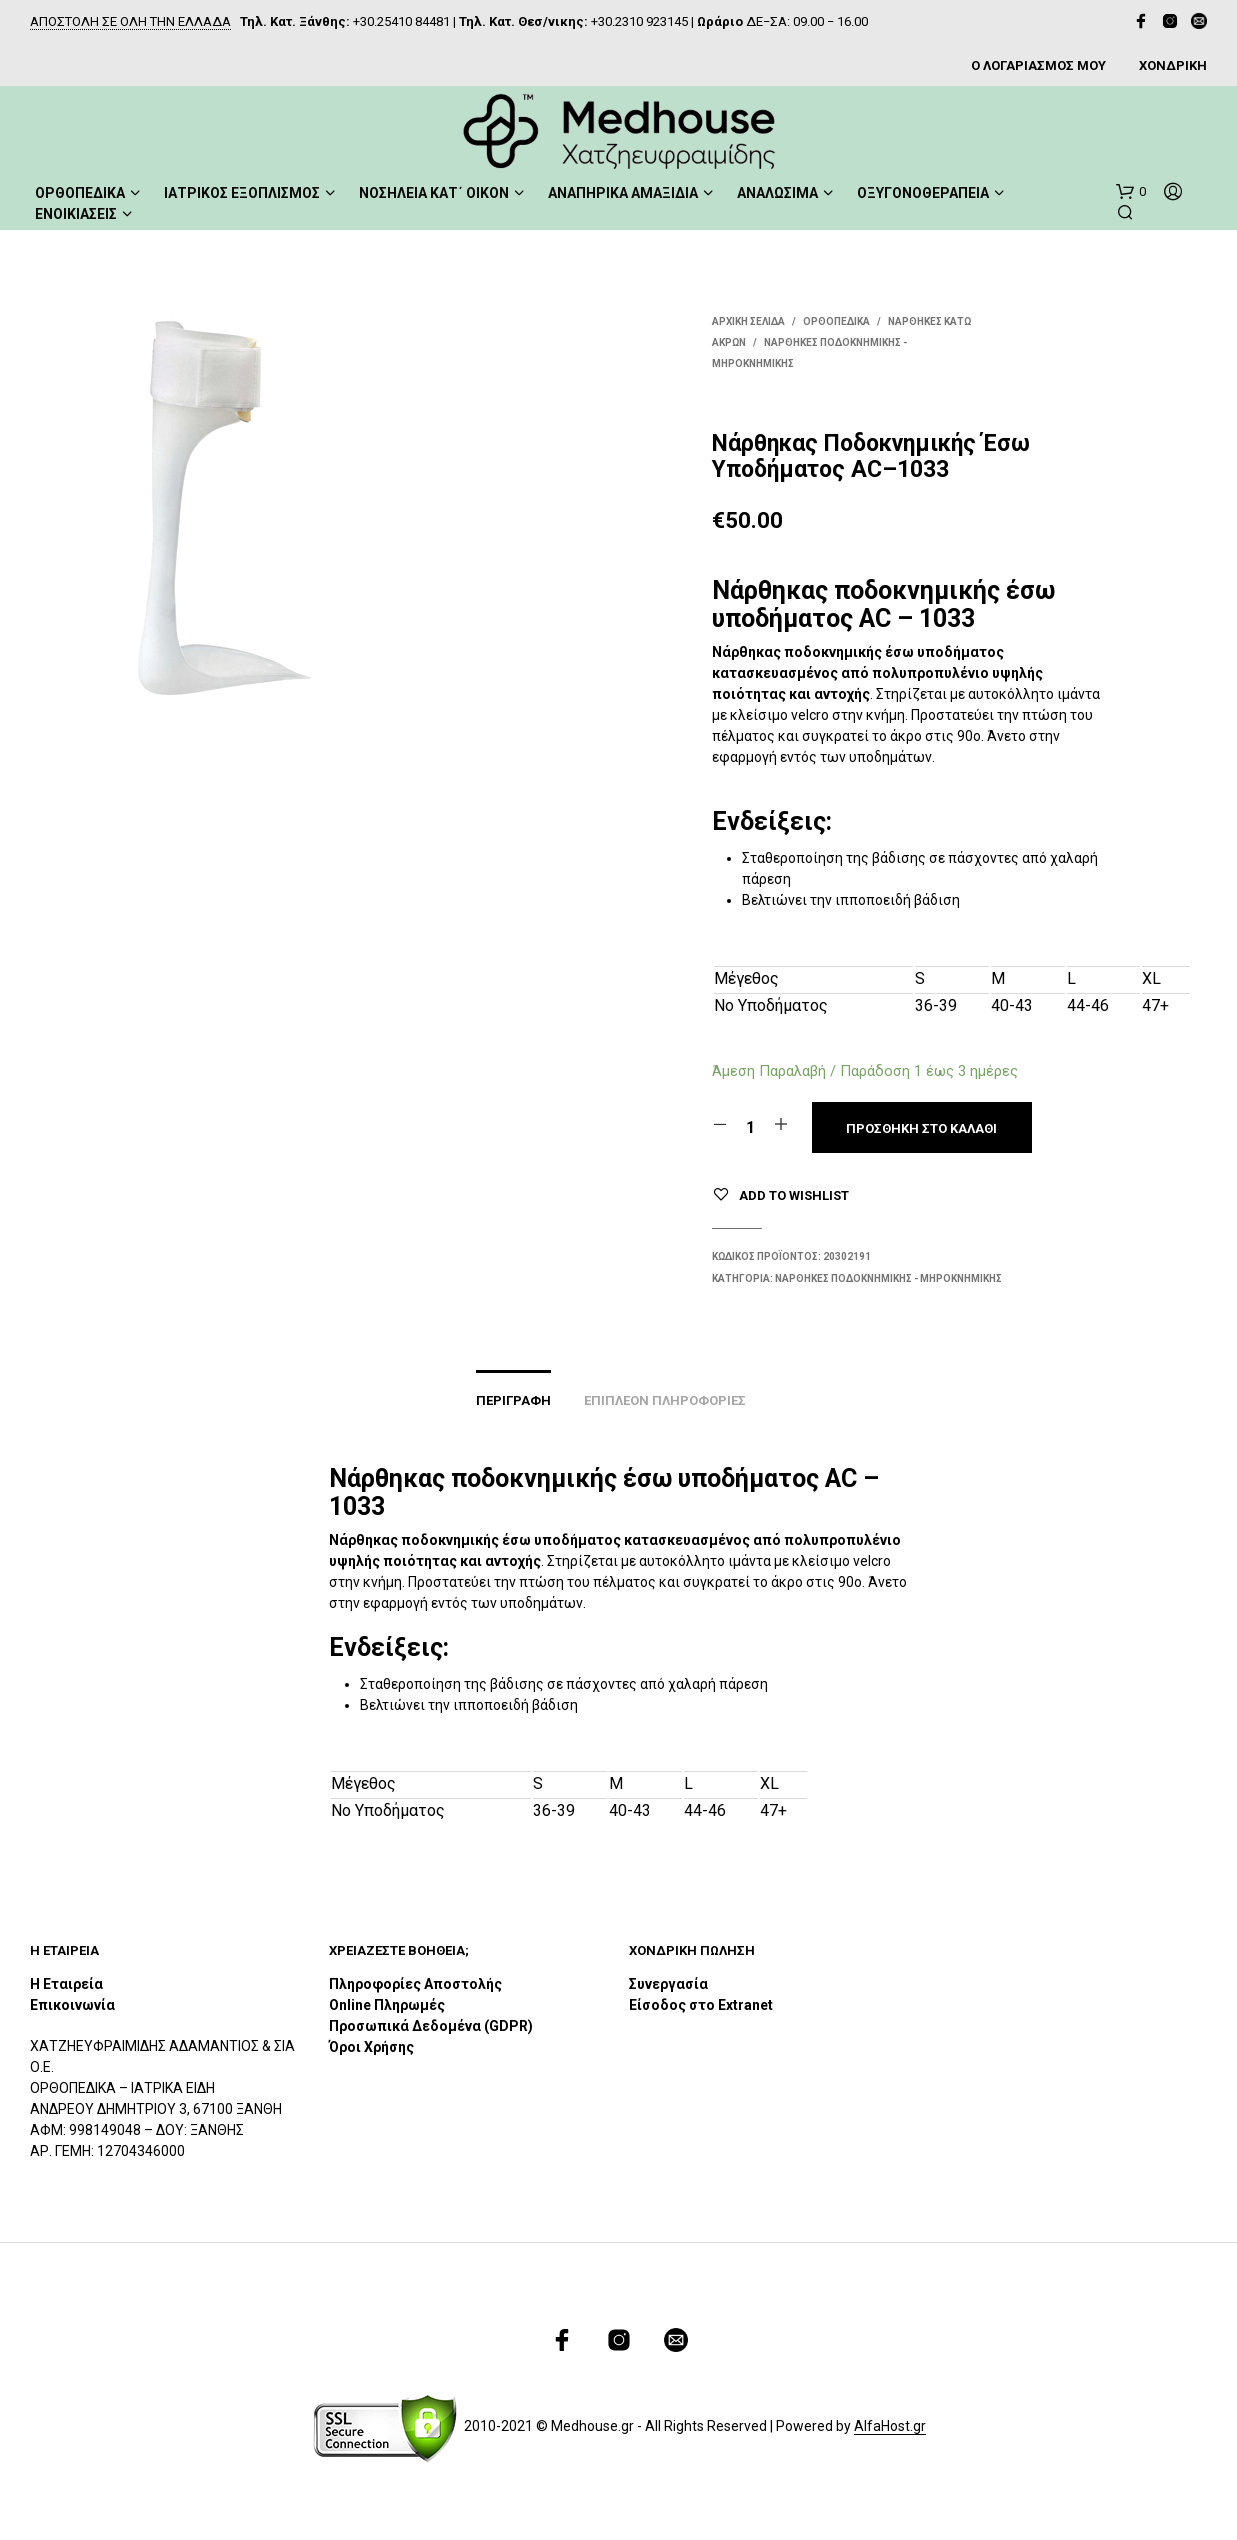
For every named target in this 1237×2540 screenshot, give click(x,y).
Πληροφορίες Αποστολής (415, 1984)
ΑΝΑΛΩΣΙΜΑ (777, 193)
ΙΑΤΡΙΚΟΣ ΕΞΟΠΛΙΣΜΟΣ (242, 193)
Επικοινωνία (72, 2005)
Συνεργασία (668, 1984)
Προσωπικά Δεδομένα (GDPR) (431, 2026)
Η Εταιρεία (66, 1984)
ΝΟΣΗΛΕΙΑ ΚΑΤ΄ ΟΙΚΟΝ (434, 193)
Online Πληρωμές (387, 2005)
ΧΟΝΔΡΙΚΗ (1173, 65)
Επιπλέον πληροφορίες (665, 1400)
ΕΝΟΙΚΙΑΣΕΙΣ (76, 214)
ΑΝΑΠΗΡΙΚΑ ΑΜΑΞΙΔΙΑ (623, 193)
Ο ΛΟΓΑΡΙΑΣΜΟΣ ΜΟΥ (1038, 65)
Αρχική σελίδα (748, 321)
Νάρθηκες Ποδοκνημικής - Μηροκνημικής (888, 1278)
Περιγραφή (513, 1400)
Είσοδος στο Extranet (702, 2005)
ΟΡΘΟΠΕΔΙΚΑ (80, 193)
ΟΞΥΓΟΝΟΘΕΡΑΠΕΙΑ (923, 193)
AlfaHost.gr (890, 2426)
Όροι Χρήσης (371, 2047)
